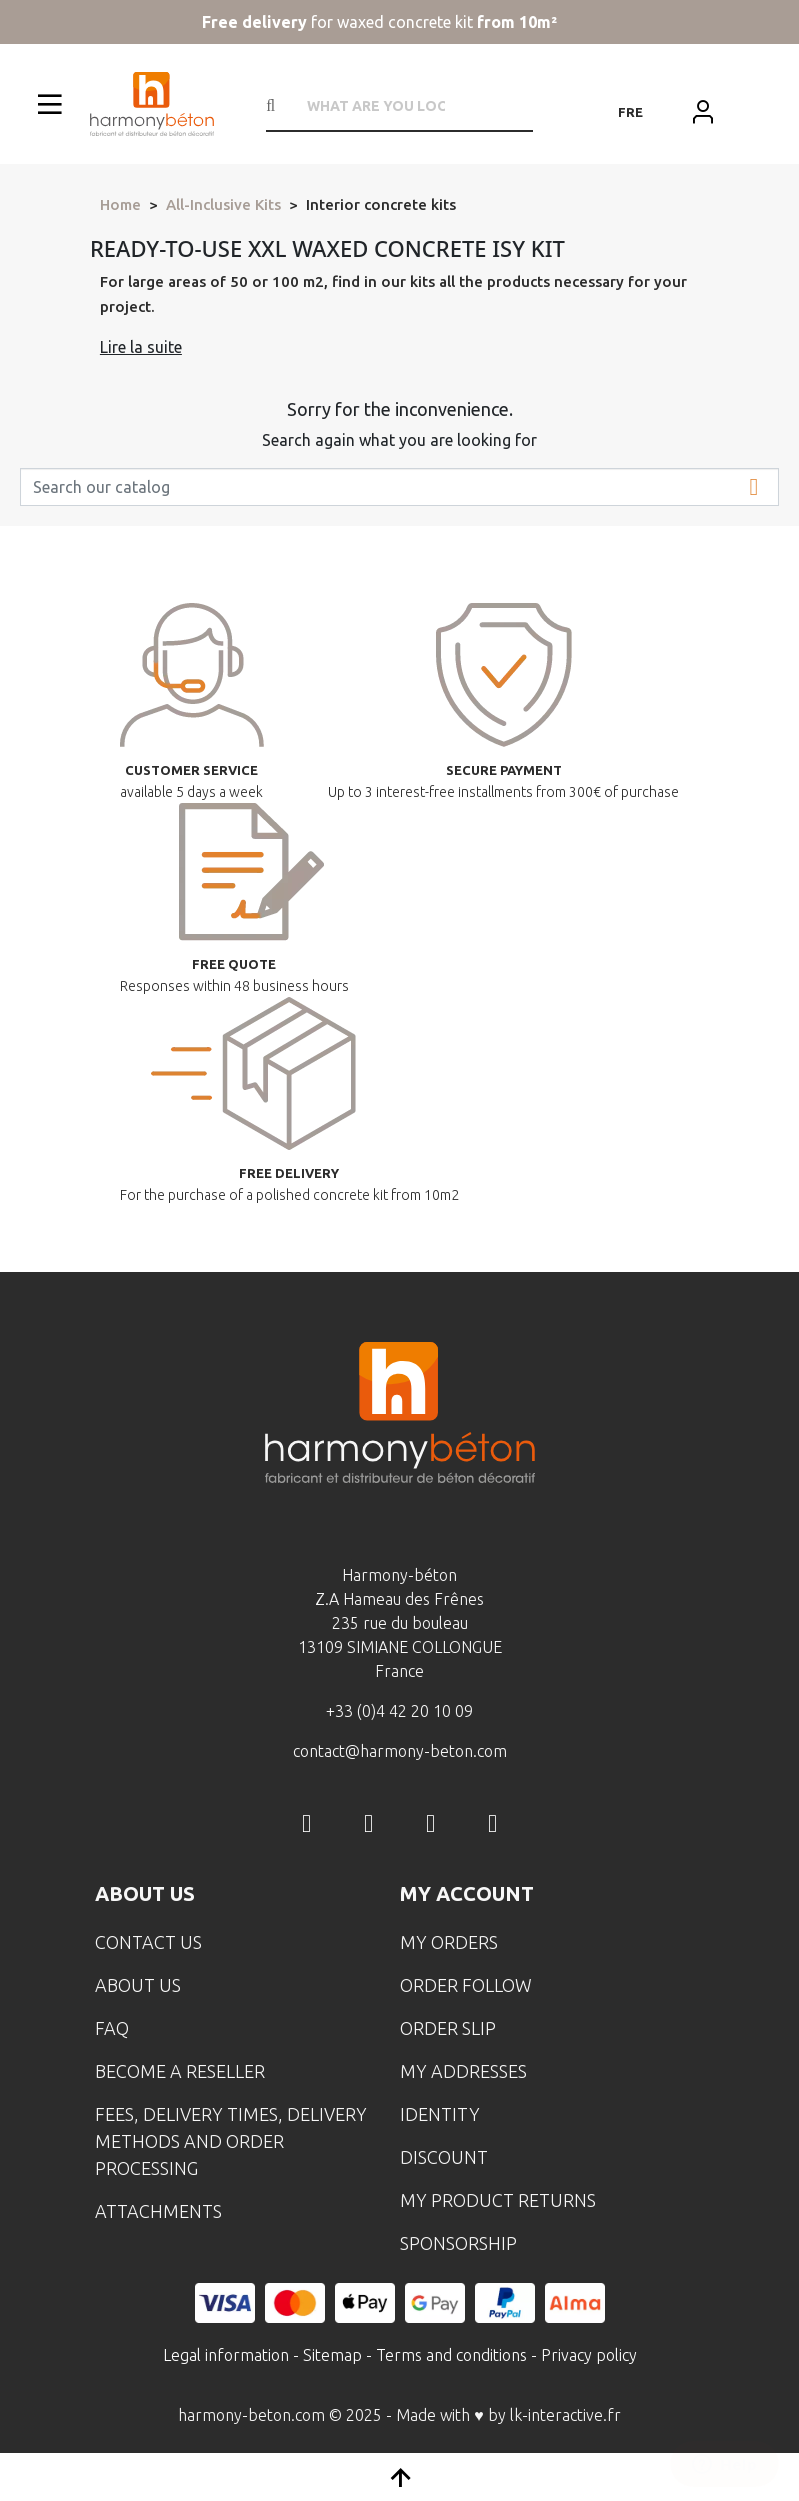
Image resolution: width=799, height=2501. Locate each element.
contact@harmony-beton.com (400, 1751)
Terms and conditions (451, 2355)
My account (467, 1893)
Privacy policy (589, 2355)
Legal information (226, 2355)
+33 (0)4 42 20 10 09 (399, 1711)
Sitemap (332, 2355)
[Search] (399, 487)
